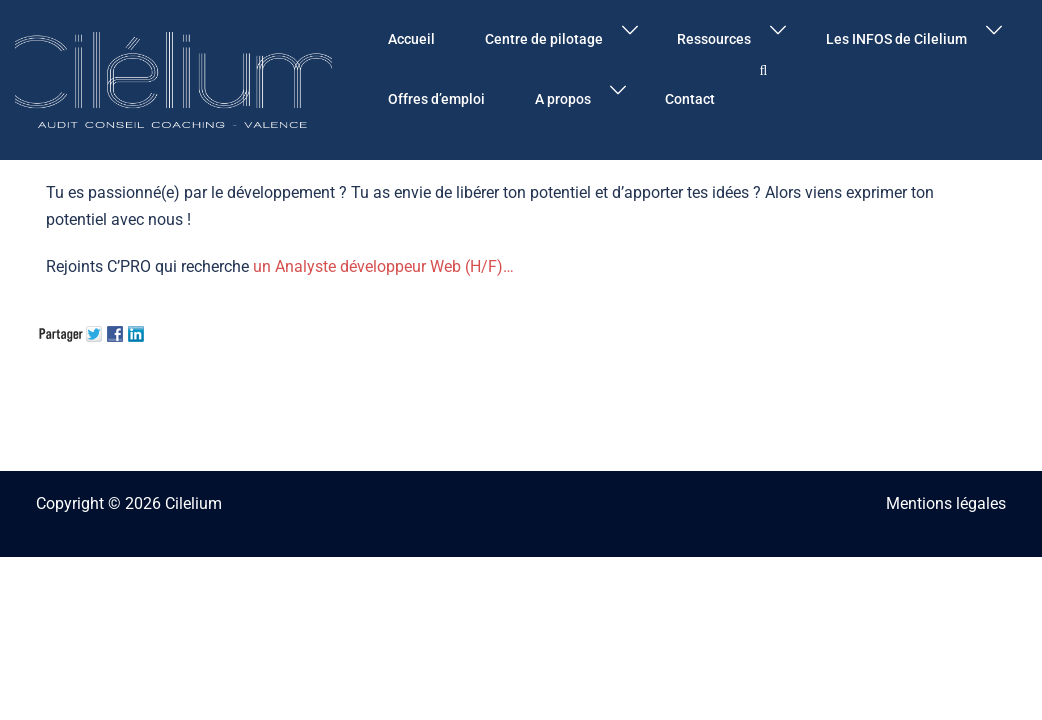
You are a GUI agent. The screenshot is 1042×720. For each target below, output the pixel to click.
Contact (690, 99)
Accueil (411, 39)
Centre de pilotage (544, 39)
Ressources (714, 39)
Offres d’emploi (436, 99)
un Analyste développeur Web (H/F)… (383, 266)
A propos (563, 99)
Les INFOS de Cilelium (896, 39)
